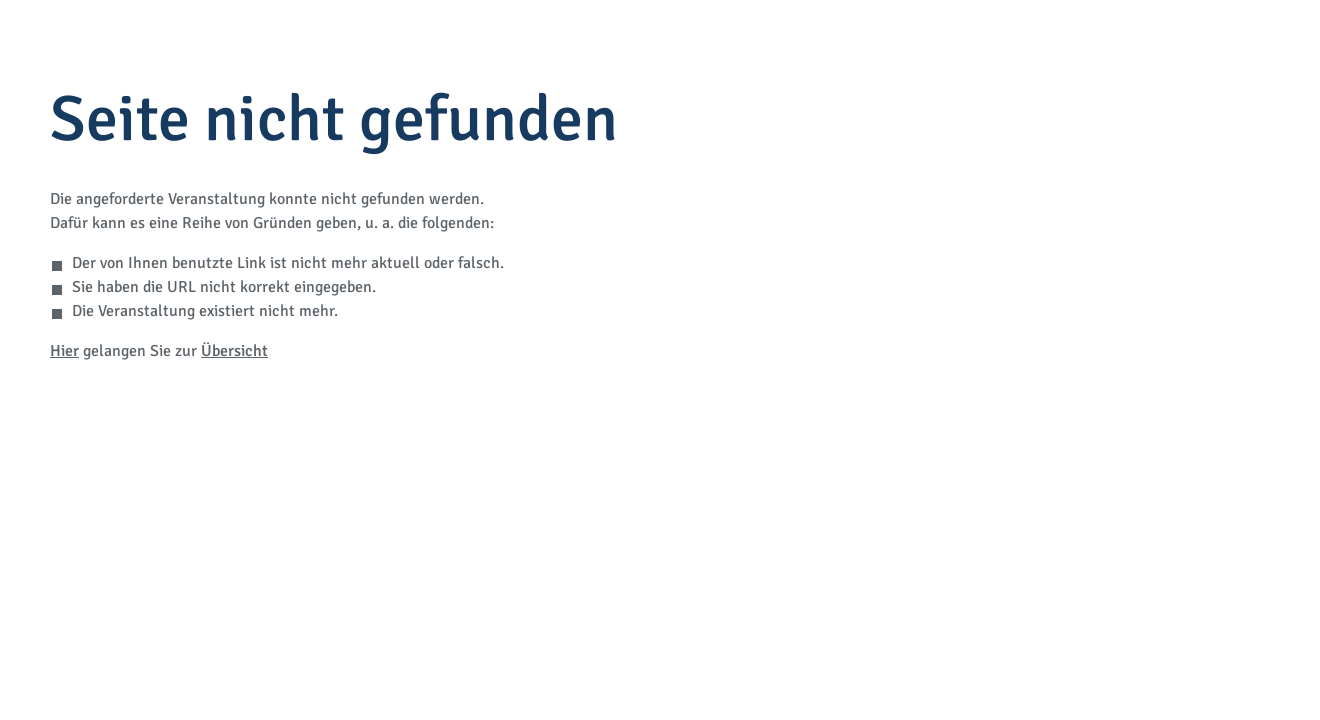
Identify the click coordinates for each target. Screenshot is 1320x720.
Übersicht (234, 351)
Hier (64, 351)
